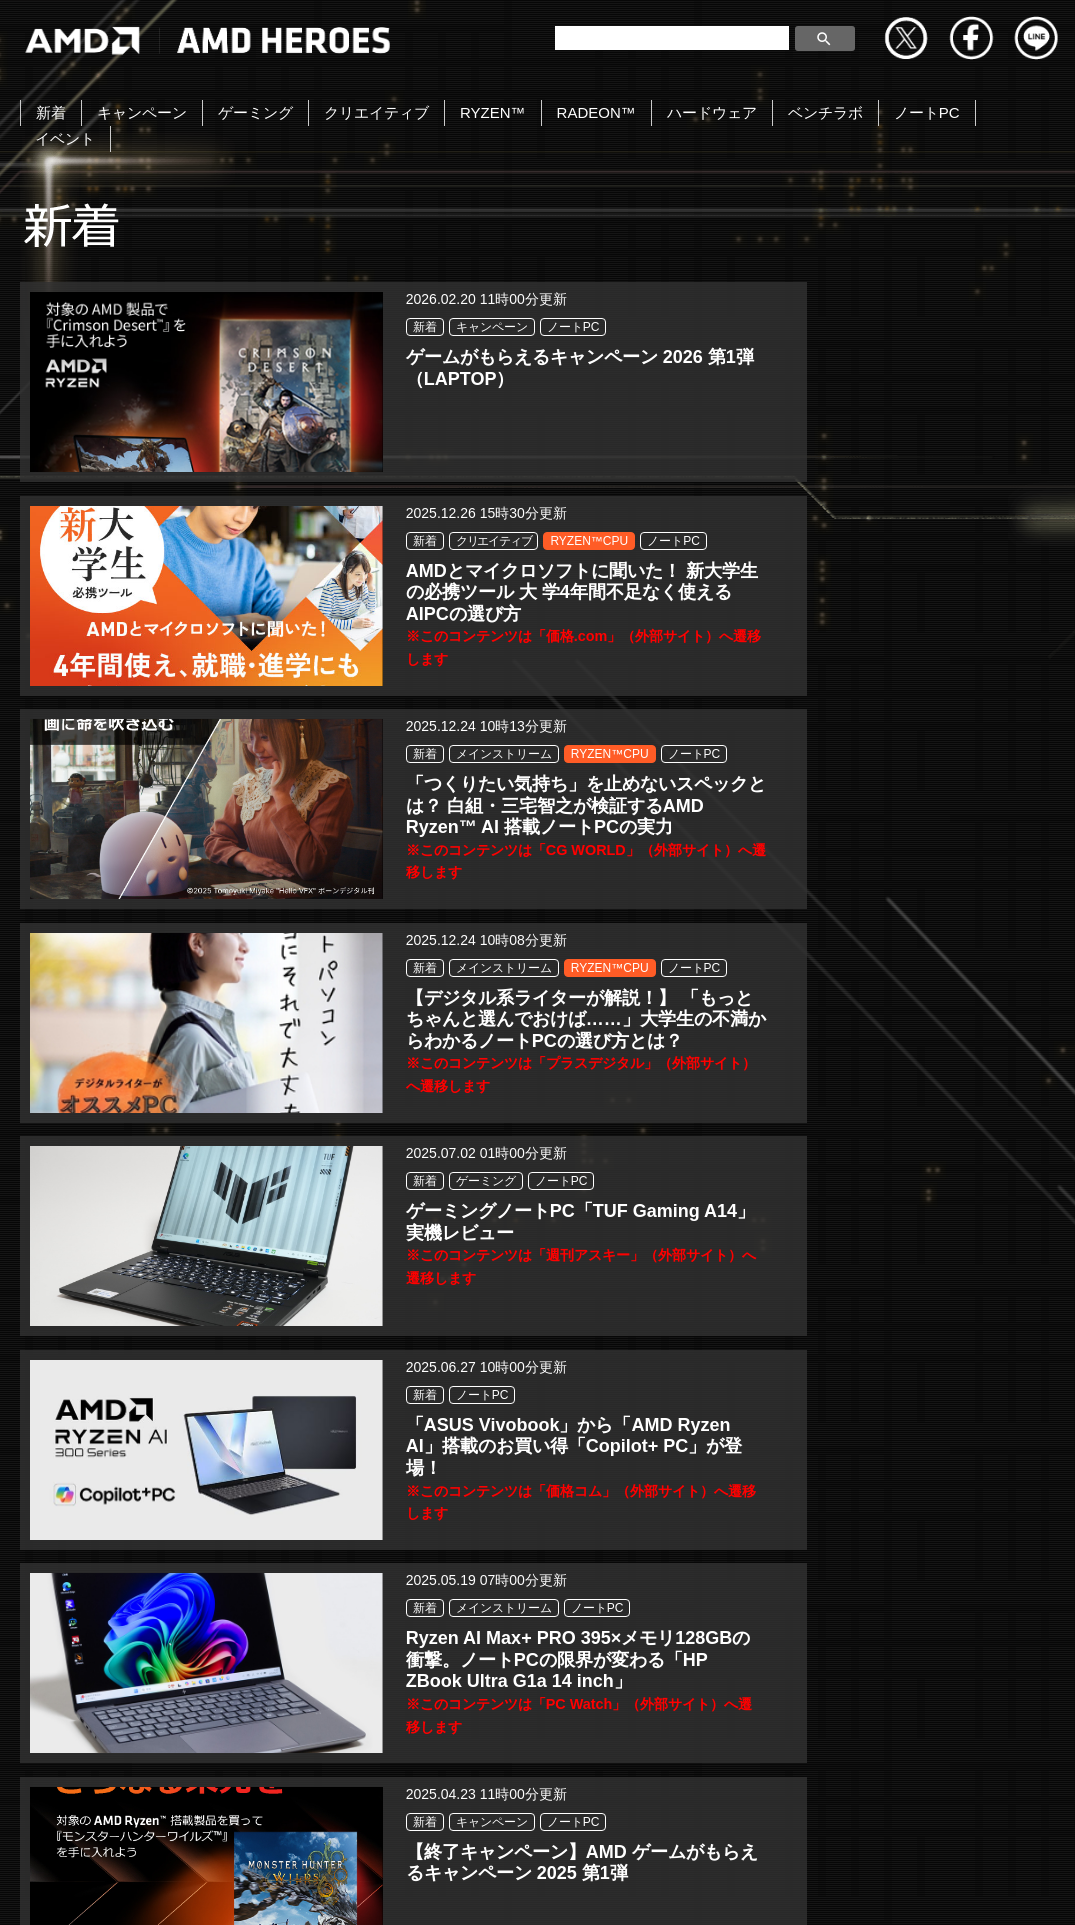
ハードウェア (712, 112)
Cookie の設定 (899, 1888)
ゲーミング (255, 112)
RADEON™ (596, 112)
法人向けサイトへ (757, 1888)
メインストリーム (939, 364)
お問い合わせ (62, 1888)
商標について (616, 1888)
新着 (51, 112)
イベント (65, 138)
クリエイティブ (376, 112)
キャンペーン (142, 112)
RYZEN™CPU (580, 364)
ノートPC (927, 112)
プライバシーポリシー (319, 1888)
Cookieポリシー (482, 1888)
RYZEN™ (493, 112)
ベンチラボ (825, 112)
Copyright (177, 1888)
